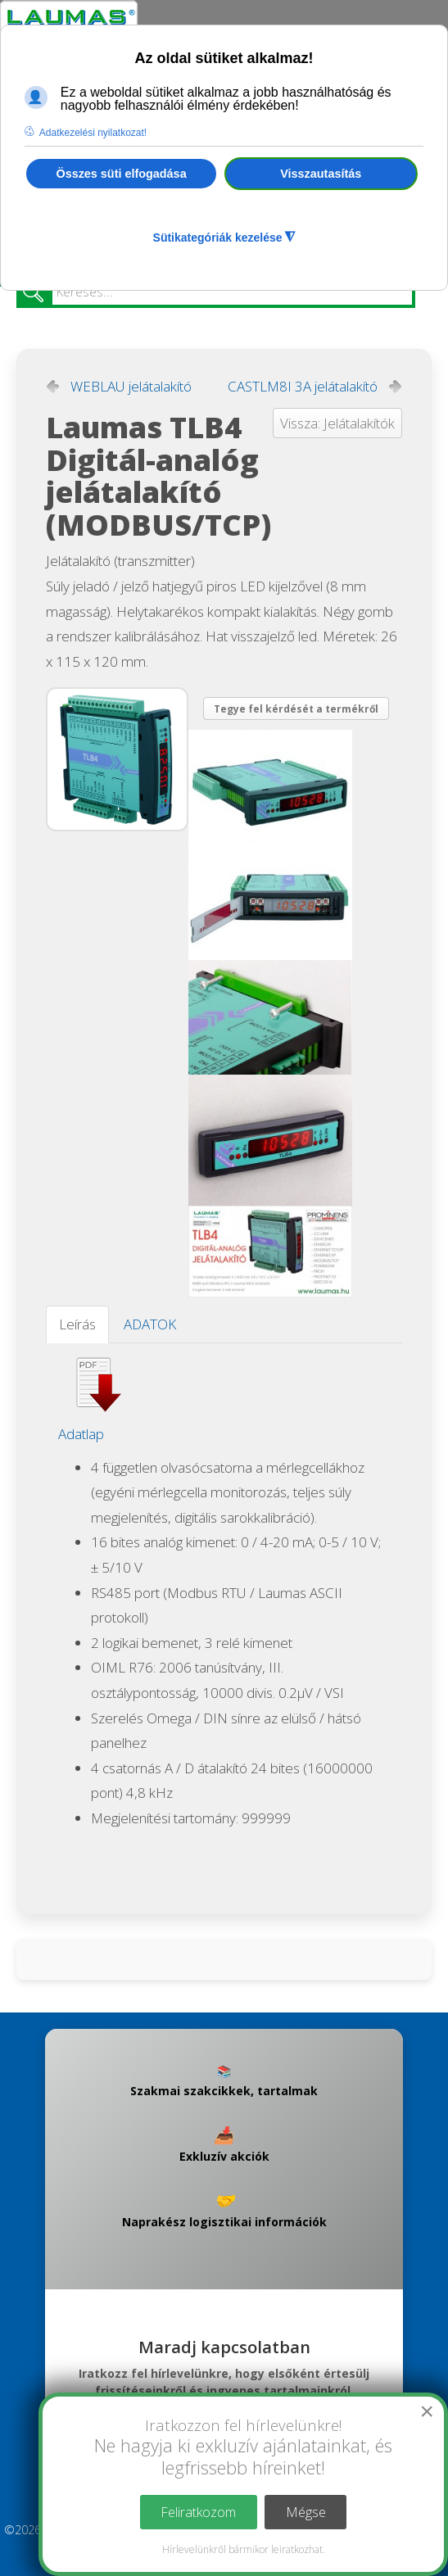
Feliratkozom (198, 2512)
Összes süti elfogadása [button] (121, 173)
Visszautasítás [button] (320, 173)
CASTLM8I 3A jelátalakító (303, 386)
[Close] (427, 2411)
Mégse (306, 2512)
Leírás (77, 1324)
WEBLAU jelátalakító (131, 386)
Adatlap (81, 1433)
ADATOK (150, 1324)
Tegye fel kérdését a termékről (296, 709)
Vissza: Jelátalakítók (337, 423)
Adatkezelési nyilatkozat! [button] (93, 132)
